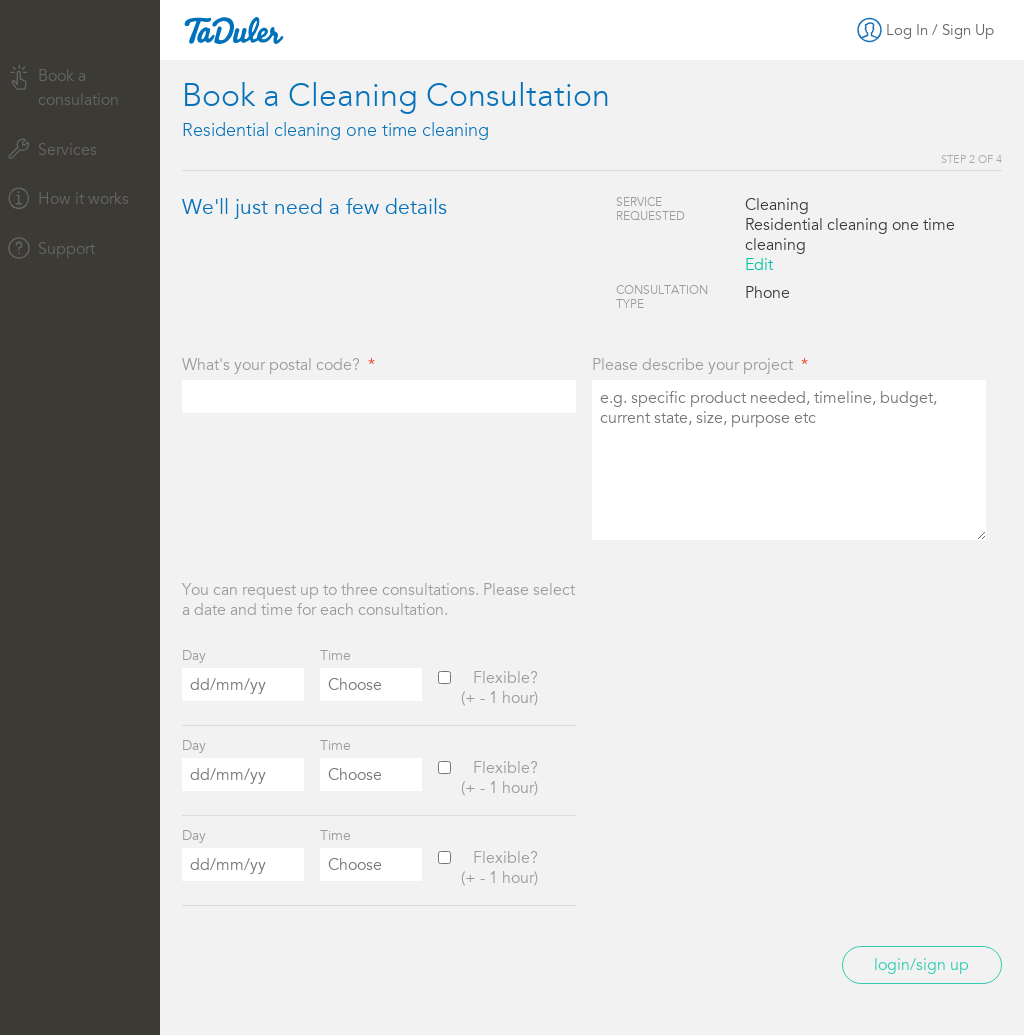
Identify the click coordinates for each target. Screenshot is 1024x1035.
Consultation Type (662, 297)
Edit (759, 265)
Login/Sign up (921, 965)
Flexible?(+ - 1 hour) (499, 688)
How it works (68, 198)
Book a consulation (63, 87)
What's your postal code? (271, 365)
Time (335, 655)
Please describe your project (692, 365)
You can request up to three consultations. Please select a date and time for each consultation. (378, 600)
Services (52, 149)
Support (51, 248)
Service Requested (650, 209)
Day (194, 655)
